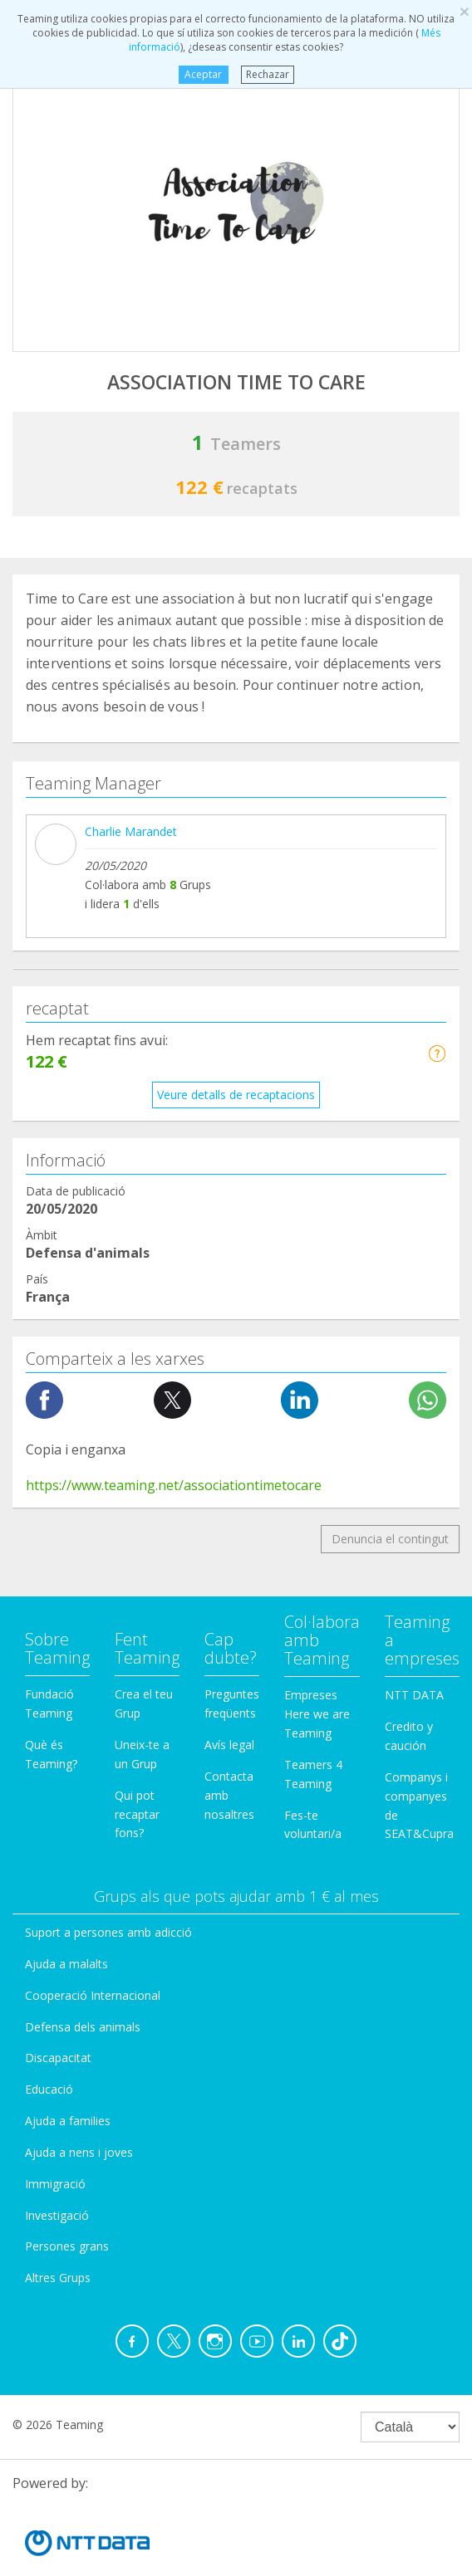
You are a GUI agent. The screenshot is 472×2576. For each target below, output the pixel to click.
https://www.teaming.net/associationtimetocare (174, 1297)
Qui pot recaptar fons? (137, 1626)
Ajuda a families (68, 1932)
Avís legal (229, 1556)
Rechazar (267, 74)
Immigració (55, 1995)
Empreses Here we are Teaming (317, 1525)
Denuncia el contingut (390, 1350)
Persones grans (67, 2057)
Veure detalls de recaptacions (236, 906)
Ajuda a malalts (66, 1775)
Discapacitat (58, 1869)
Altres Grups (58, 2089)
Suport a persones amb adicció (108, 1744)
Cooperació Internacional (92, 1807)
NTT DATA (414, 1506)
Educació (49, 1901)
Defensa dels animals (82, 1838)
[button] (436, 864)
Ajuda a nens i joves (79, 1964)
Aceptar (203, 74)
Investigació (57, 2027)
